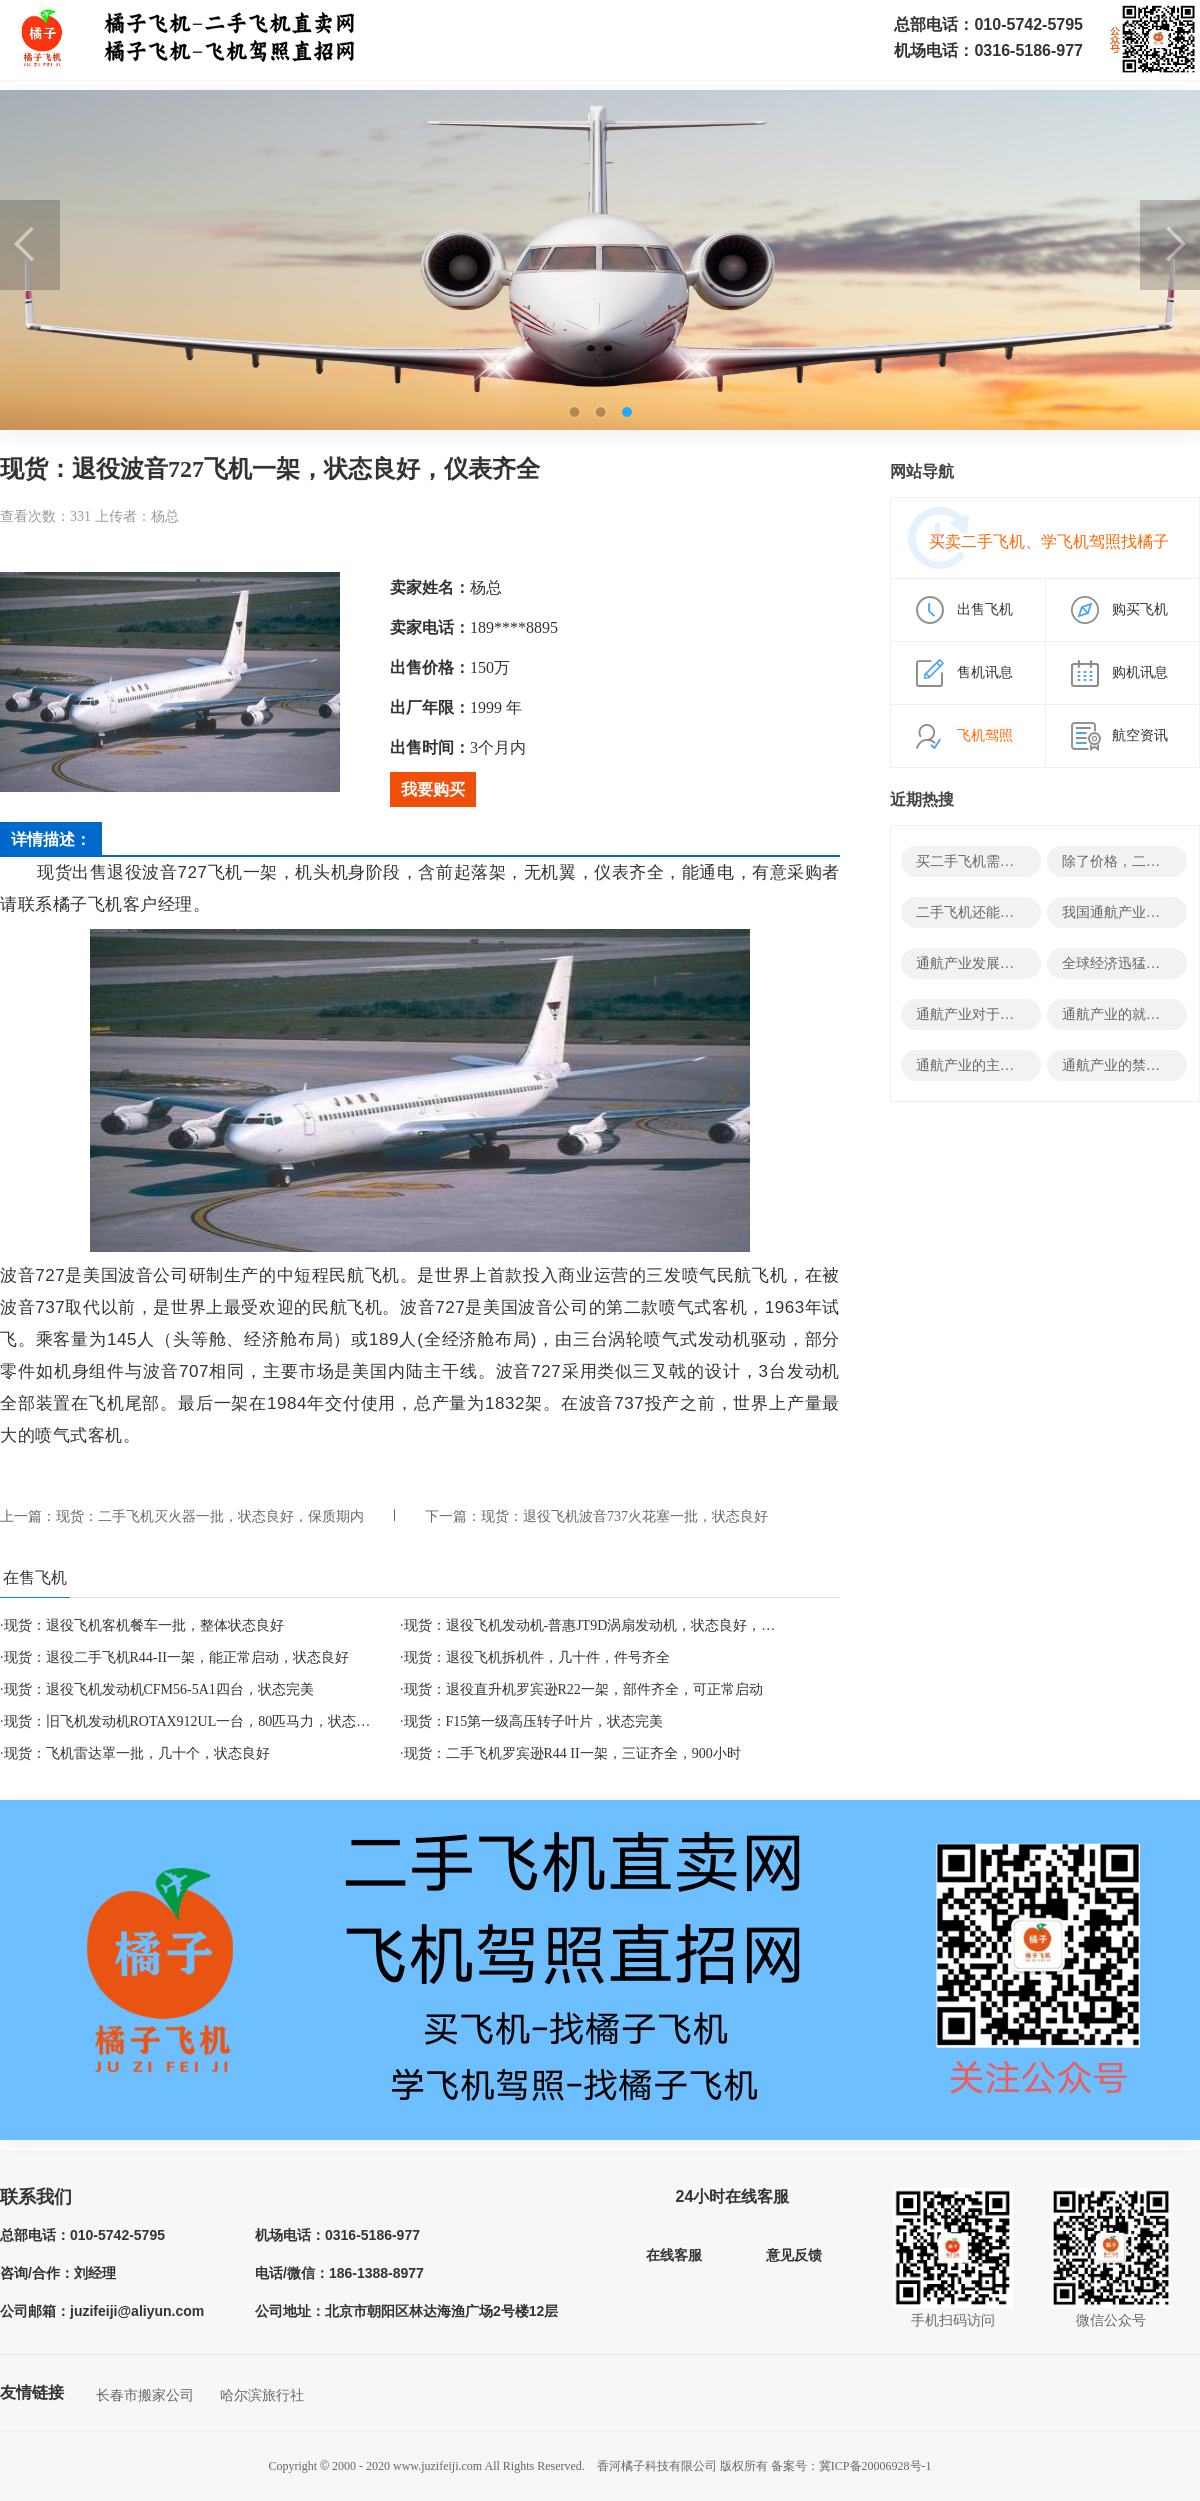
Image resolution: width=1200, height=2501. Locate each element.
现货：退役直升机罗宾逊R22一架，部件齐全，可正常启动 (583, 1689)
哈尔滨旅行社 (262, 2395)
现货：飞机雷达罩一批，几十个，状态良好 (137, 1753)
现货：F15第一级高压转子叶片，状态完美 (534, 1721)
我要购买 (433, 789)
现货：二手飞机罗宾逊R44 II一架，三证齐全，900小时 (572, 1753)
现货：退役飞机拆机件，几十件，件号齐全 (537, 1657)
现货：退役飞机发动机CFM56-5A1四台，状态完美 (159, 1689)
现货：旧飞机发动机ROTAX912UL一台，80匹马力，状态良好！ (201, 1721)
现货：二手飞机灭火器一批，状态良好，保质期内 (210, 1516)
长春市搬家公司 (145, 2395)
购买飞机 (1140, 609)
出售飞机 (985, 609)
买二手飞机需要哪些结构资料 (1007, 861)
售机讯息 (985, 672)
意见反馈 (794, 2255)
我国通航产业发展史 (1125, 912)
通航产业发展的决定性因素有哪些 (1021, 963)
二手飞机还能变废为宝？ (993, 912)
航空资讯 (1140, 735)
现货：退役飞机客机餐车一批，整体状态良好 (144, 1625)
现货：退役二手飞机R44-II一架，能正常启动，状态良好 (176, 1657)
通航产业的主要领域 (979, 1065)
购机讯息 (1140, 672)
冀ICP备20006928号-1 (875, 2466)
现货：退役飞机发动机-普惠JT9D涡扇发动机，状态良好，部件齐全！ (618, 1625)
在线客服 (674, 2255)
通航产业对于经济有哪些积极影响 (1021, 1014)
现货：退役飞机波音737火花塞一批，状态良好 (624, 1516)
